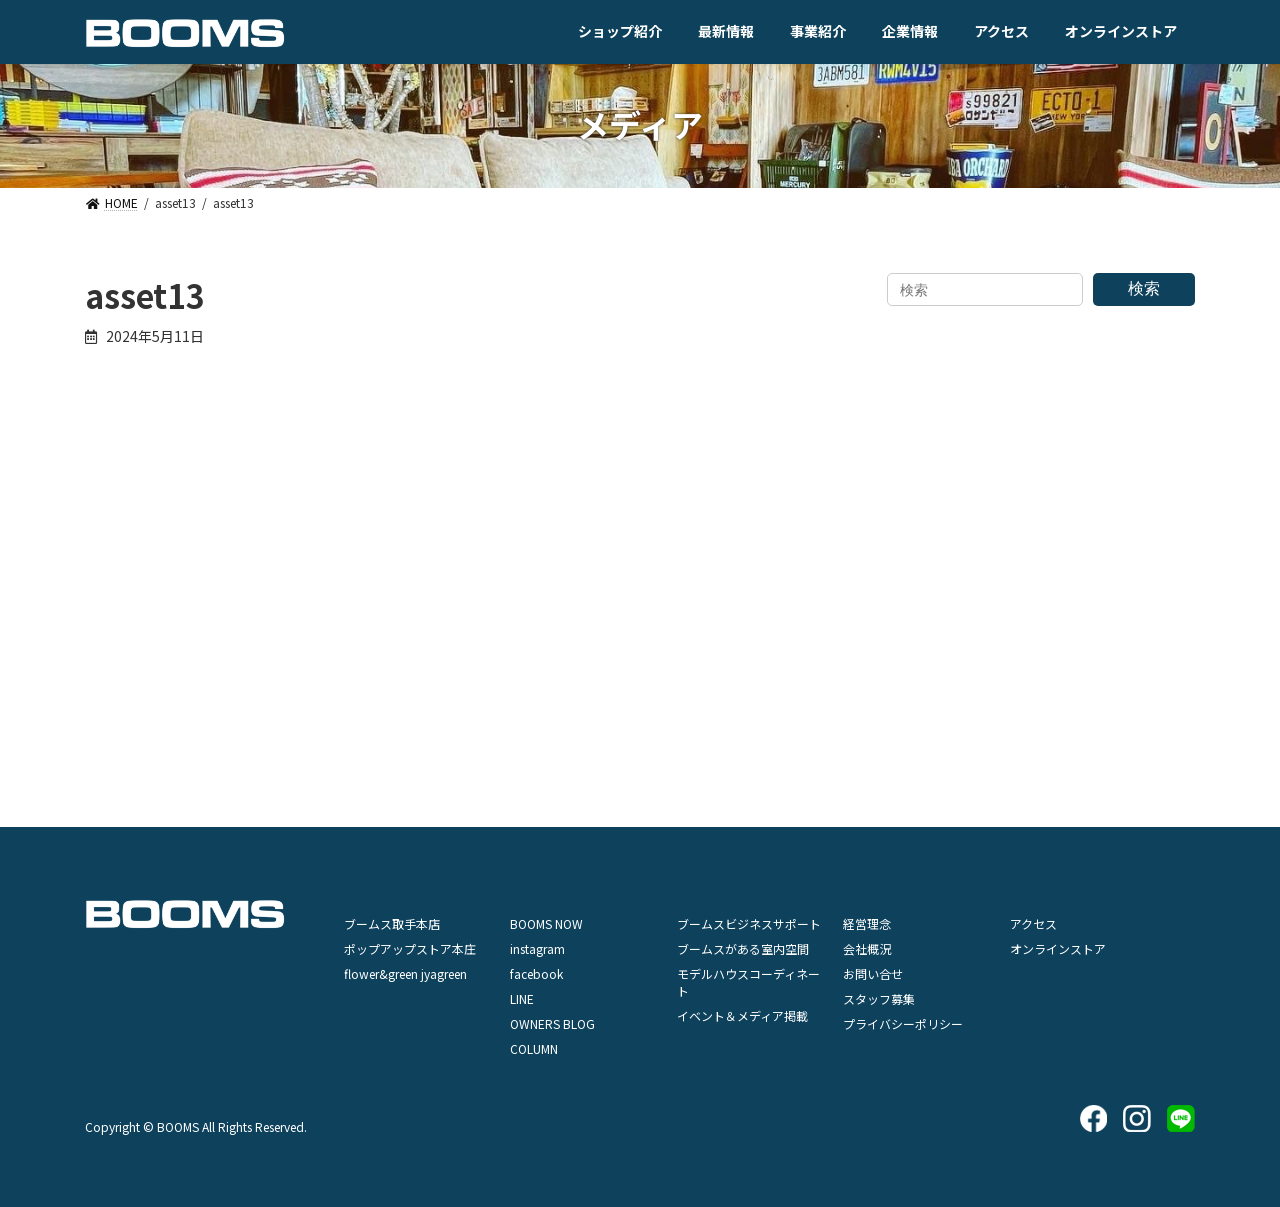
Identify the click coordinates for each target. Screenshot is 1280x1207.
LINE (522, 998)
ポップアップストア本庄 (410, 948)
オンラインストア (1058, 948)
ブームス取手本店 (392, 923)
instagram (537, 948)
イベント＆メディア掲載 (742, 1015)
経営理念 (867, 923)
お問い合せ (873, 973)
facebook (536, 973)
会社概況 (867, 948)
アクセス (1033, 923)
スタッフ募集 (879, 998)
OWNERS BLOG (552, 1023)
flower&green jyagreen (405, 973)
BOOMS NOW (546, 923)
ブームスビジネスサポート (749, 923)
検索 (1144, 288)
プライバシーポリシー (903, 1023)
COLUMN (534, 1048)
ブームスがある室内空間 (743, 948)
